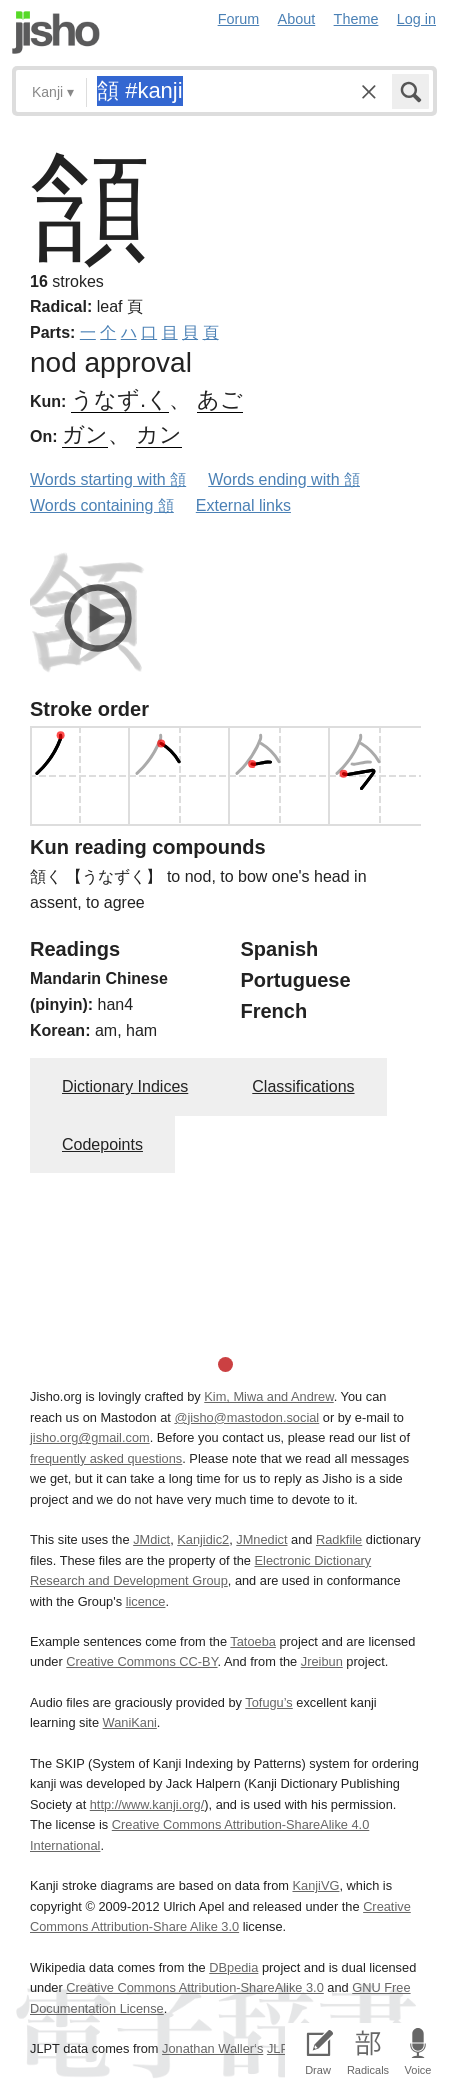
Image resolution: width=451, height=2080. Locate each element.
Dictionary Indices (125, 1086)
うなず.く (120, 399)
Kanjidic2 (203, 1539)
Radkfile (339, 1539)
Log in (416, 19)
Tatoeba (253, 1641)
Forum (239, 19)
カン (159, 434)
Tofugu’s (268, 1702)
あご (220, 399)
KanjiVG (315, 1885)
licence (146, 1601)
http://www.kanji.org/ (147, 1804)
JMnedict (261, 1539)
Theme (356, 19)
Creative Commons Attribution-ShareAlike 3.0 (194, 1987)
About (297, 19)
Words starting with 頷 (108, 479)
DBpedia (233, 1967)
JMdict (151, 1539)
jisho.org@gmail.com (90, 1437)
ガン (85, 434)
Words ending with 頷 (284, 479)
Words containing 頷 (102, 505)
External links (243, 505)
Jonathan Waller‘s (212, 2048)
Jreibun (322, 1661)
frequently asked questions (106, 1458)
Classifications (303, 1086)
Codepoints (102, 1144)
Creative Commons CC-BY (141, 1661)
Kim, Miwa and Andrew (268, 1396)
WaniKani (130, 1722)
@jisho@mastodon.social (246, 1417)
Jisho (56, 32)
